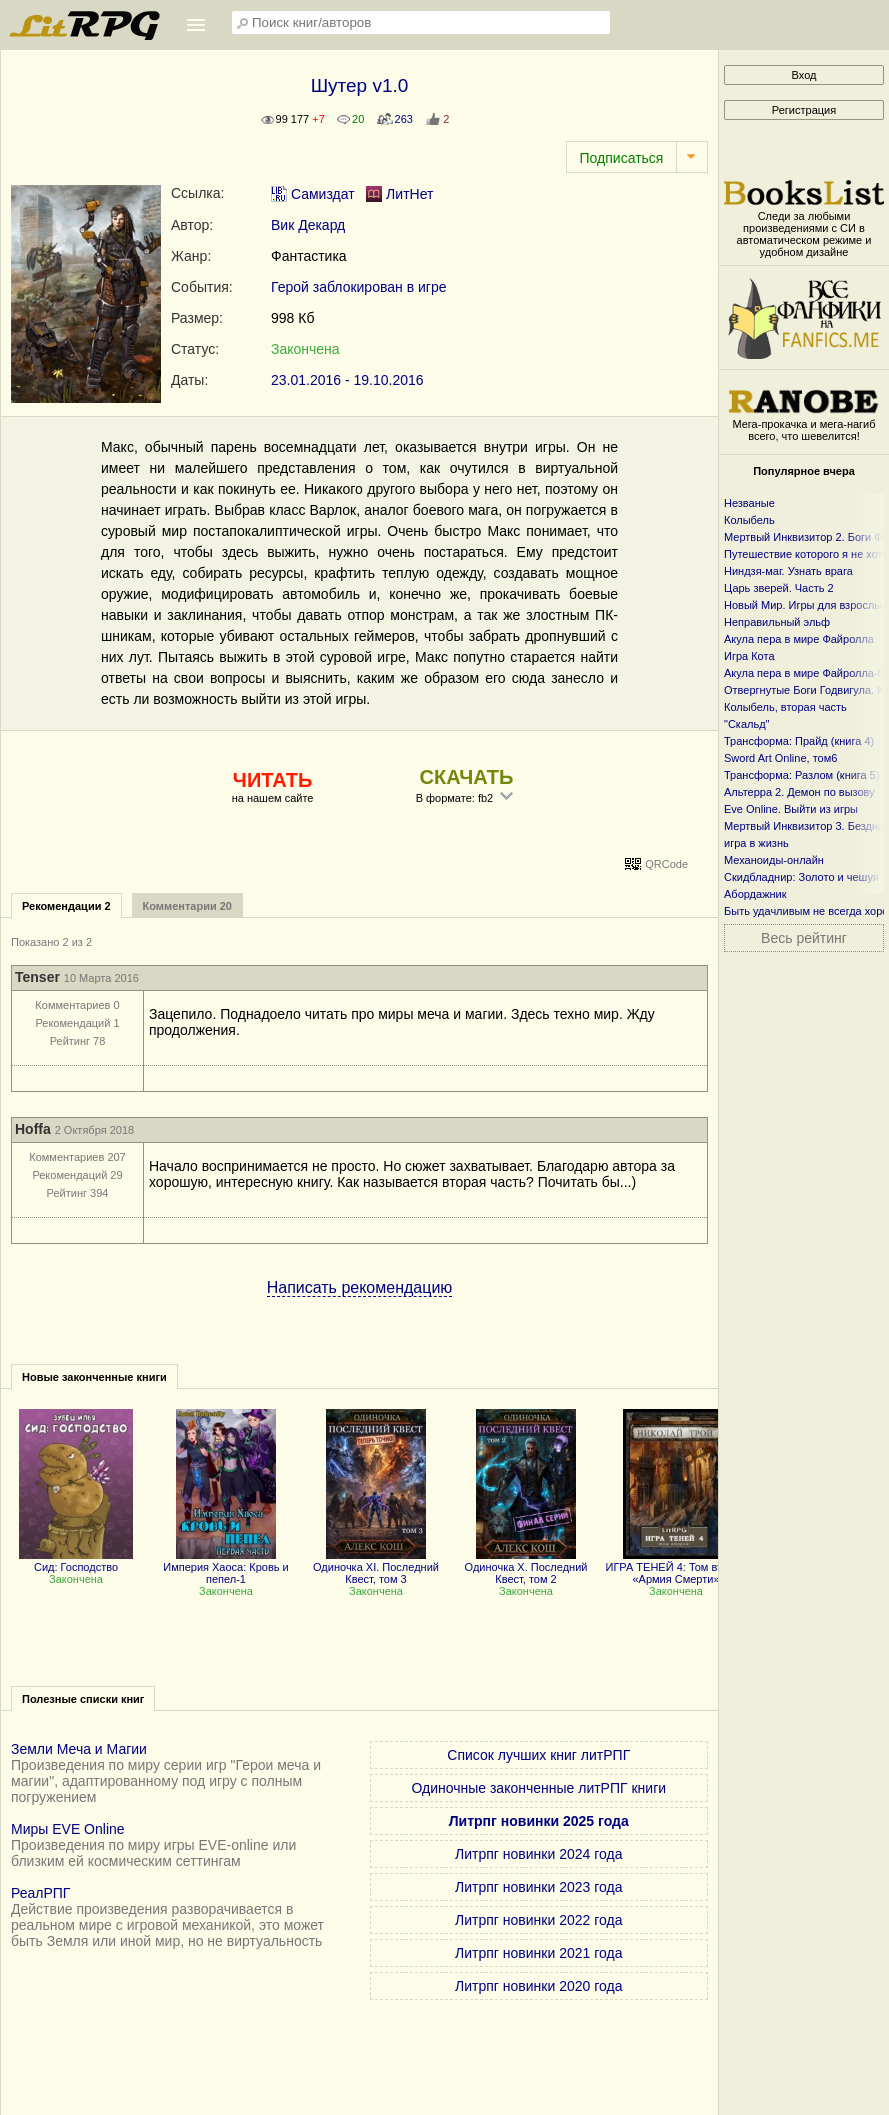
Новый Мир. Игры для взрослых (806, 605)
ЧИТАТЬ (272, 780)
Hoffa (33, 1129)
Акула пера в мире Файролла (799, 639)
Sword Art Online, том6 (780, 758)
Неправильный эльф (777, 622)
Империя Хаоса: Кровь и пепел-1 (226, 1567)
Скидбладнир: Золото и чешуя (801, 877)
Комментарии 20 (187, 906)
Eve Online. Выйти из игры (791, 809)
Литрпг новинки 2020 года (538, 1986)
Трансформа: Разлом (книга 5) (802, 775)
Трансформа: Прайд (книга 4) (799, 741)
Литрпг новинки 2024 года (538, 1854)
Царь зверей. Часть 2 (779, 588)
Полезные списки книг (83, 1699)
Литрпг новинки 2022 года (538, 1920)
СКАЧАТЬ (467, 777)
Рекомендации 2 (66, 906)
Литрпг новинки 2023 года (538, 1887)
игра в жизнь (756, 843)
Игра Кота (749, 656)
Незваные (749, 503)
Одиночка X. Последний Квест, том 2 (526, 1567)
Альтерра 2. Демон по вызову (799, 792)
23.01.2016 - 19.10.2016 (347, 380)
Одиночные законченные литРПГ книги (538, 1788)
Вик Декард (308, 225)
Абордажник (755, 894)
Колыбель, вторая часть (785, 707)
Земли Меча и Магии (79, 1749)
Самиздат (313, 194)
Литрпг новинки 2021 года (538, 1953)
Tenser (37, 977)
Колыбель (749, 520)
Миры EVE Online (68, 1829)
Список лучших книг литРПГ (538, 1755)
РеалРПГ (40, 1893)
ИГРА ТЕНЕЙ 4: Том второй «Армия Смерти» (676, 1567)
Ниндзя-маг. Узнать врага (788, 571)
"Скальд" (747, 724)
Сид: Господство (76, 1561)
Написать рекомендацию (360, 1287)
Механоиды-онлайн (774, 860)
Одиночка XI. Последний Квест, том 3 (376, 1567)
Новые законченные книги (94, 1377)
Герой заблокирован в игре (358, 287)
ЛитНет (399, 194)
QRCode (666, 864)
